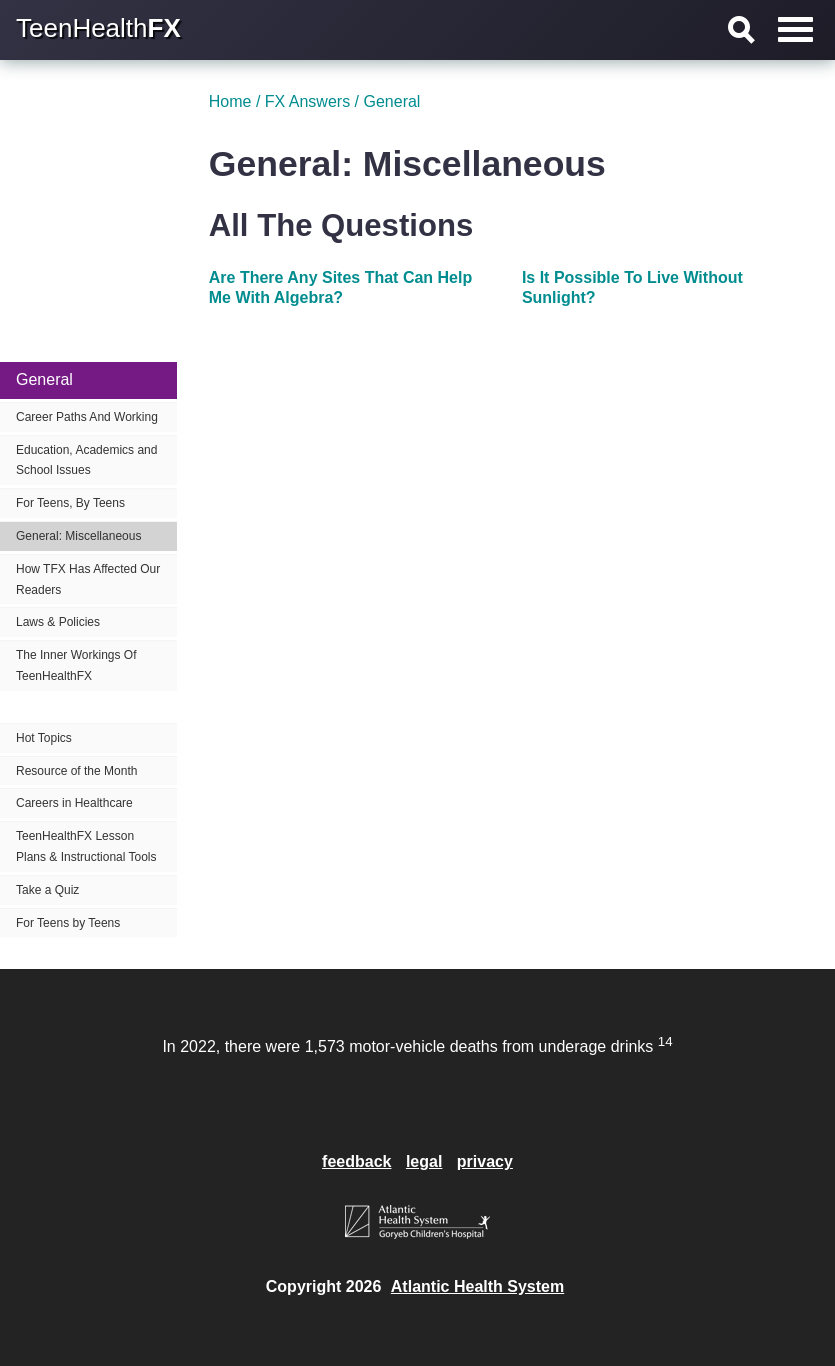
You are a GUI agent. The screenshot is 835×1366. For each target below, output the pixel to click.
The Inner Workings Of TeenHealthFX (76, 665)
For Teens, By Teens (70, 503)
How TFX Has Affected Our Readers (88, 579)
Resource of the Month (76, 771)
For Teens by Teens (68, 923)
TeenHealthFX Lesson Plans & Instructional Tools (86, 846)
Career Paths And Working (87, 417)
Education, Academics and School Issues (86, 460)
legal (424, 1161)
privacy (485, 1161)
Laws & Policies (58, 622)
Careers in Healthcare (74, 803)
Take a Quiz (47, 890)
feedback (356, 1161)
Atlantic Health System (477, 1286)
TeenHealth (98, 28)
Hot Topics (44, 738)
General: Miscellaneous (78, 536)
